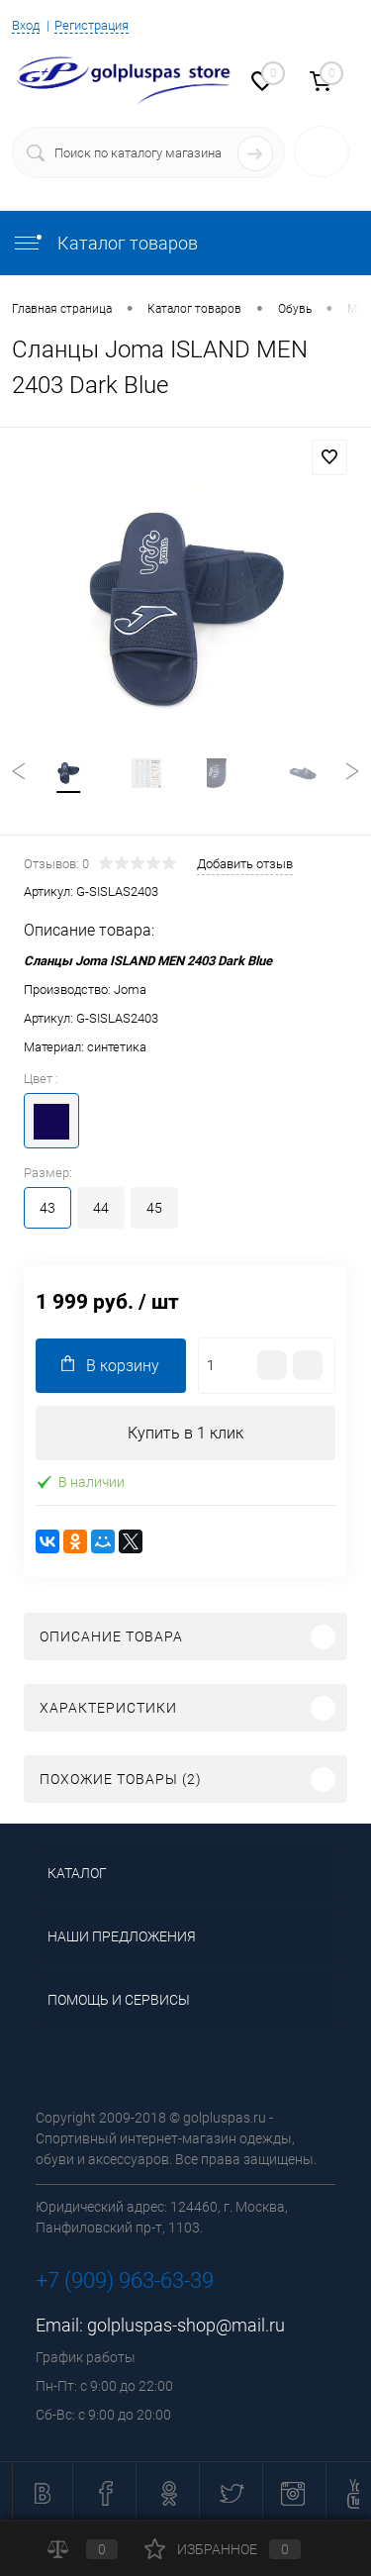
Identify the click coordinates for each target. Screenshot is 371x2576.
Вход (26, 25)
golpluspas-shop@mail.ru (186, 2325)
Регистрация (91, 25)
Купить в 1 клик (185, 1433)
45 (154, 1208)
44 (101, 1208)
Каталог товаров (105, 243)
